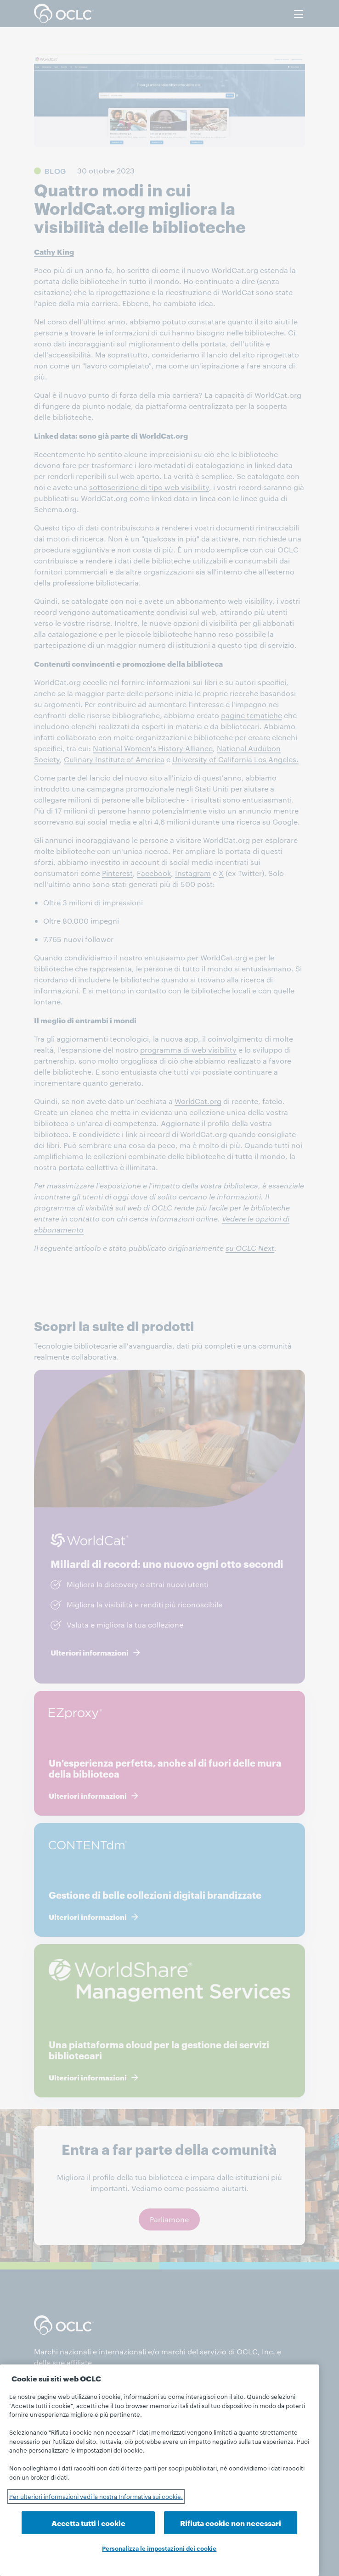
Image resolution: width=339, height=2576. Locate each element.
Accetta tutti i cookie (88, 2522)
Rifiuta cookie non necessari (230, 2522)
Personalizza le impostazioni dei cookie (159, 2548)
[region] (159, 2470)
